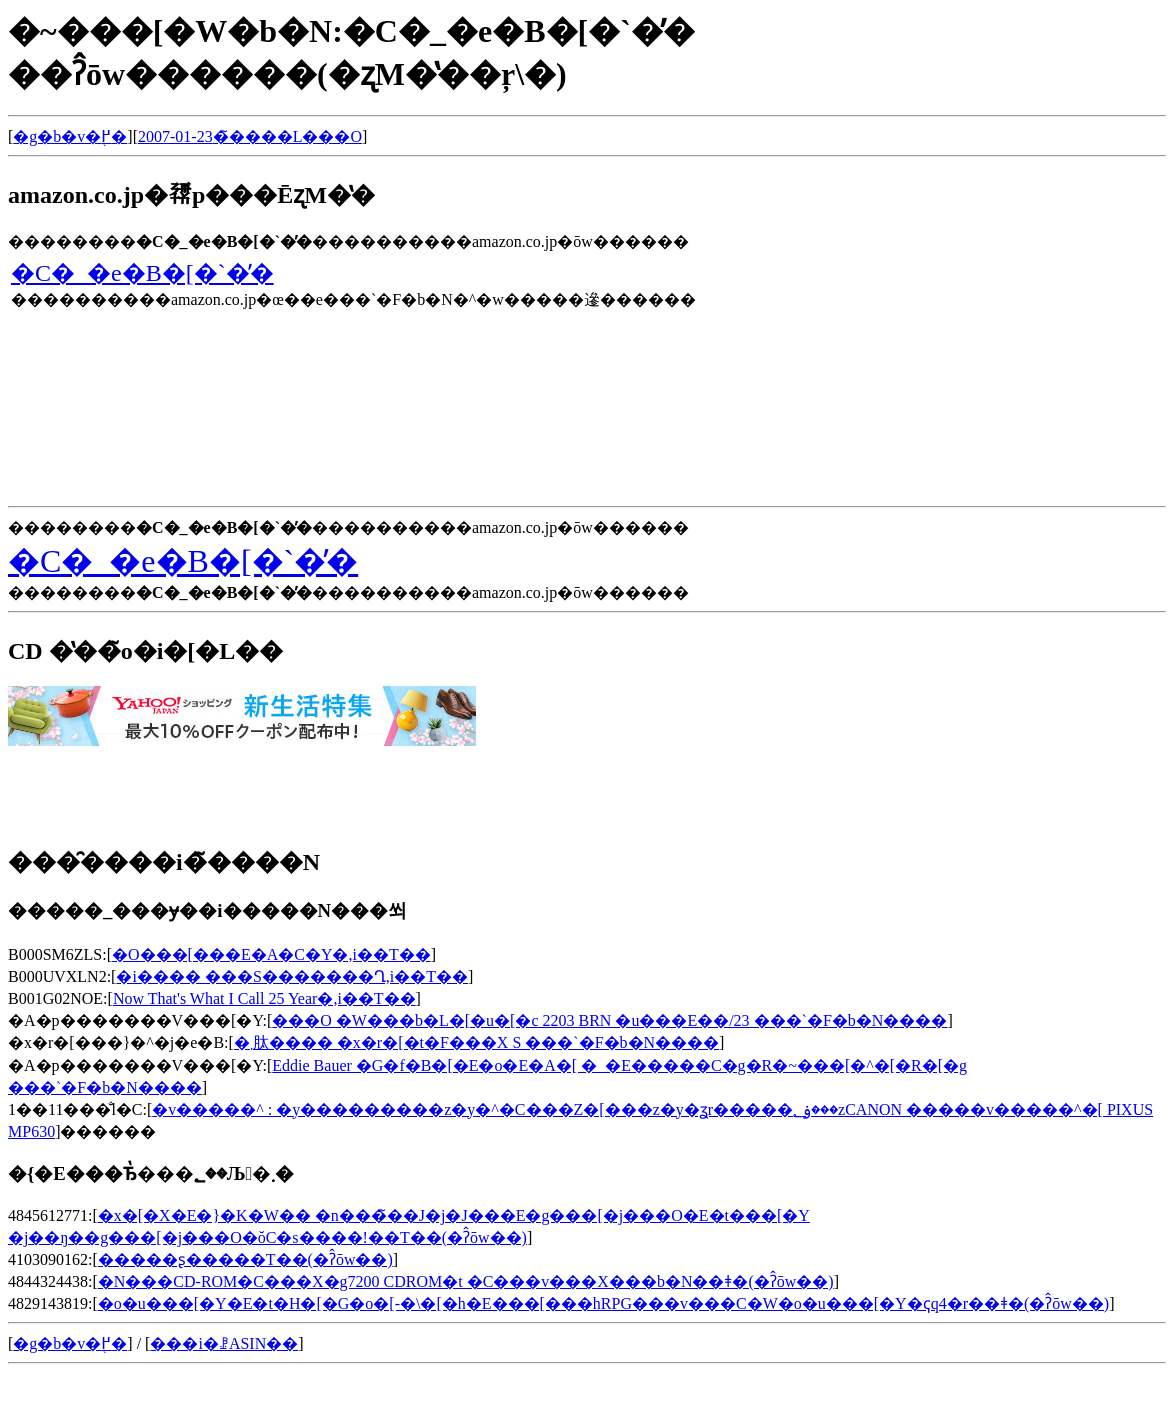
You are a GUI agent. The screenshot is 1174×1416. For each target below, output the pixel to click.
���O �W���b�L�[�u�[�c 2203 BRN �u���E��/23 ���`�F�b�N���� (609, 1020)
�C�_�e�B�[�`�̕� (142, 273)
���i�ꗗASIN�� (224, 1343)
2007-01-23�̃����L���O (250, 136)
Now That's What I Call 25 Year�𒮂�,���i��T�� (264, 998)
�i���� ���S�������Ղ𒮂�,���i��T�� (292, 976)
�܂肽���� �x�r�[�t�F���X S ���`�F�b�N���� (476, 1042)
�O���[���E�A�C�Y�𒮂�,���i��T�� (271, 954)
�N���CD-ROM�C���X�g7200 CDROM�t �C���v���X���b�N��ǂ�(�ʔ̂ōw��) (466, 1281)
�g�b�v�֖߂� (70, 136)
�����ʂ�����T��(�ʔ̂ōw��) (245, 1259)
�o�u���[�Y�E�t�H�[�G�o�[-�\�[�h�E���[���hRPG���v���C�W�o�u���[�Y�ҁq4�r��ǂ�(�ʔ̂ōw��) (603, 1303)
